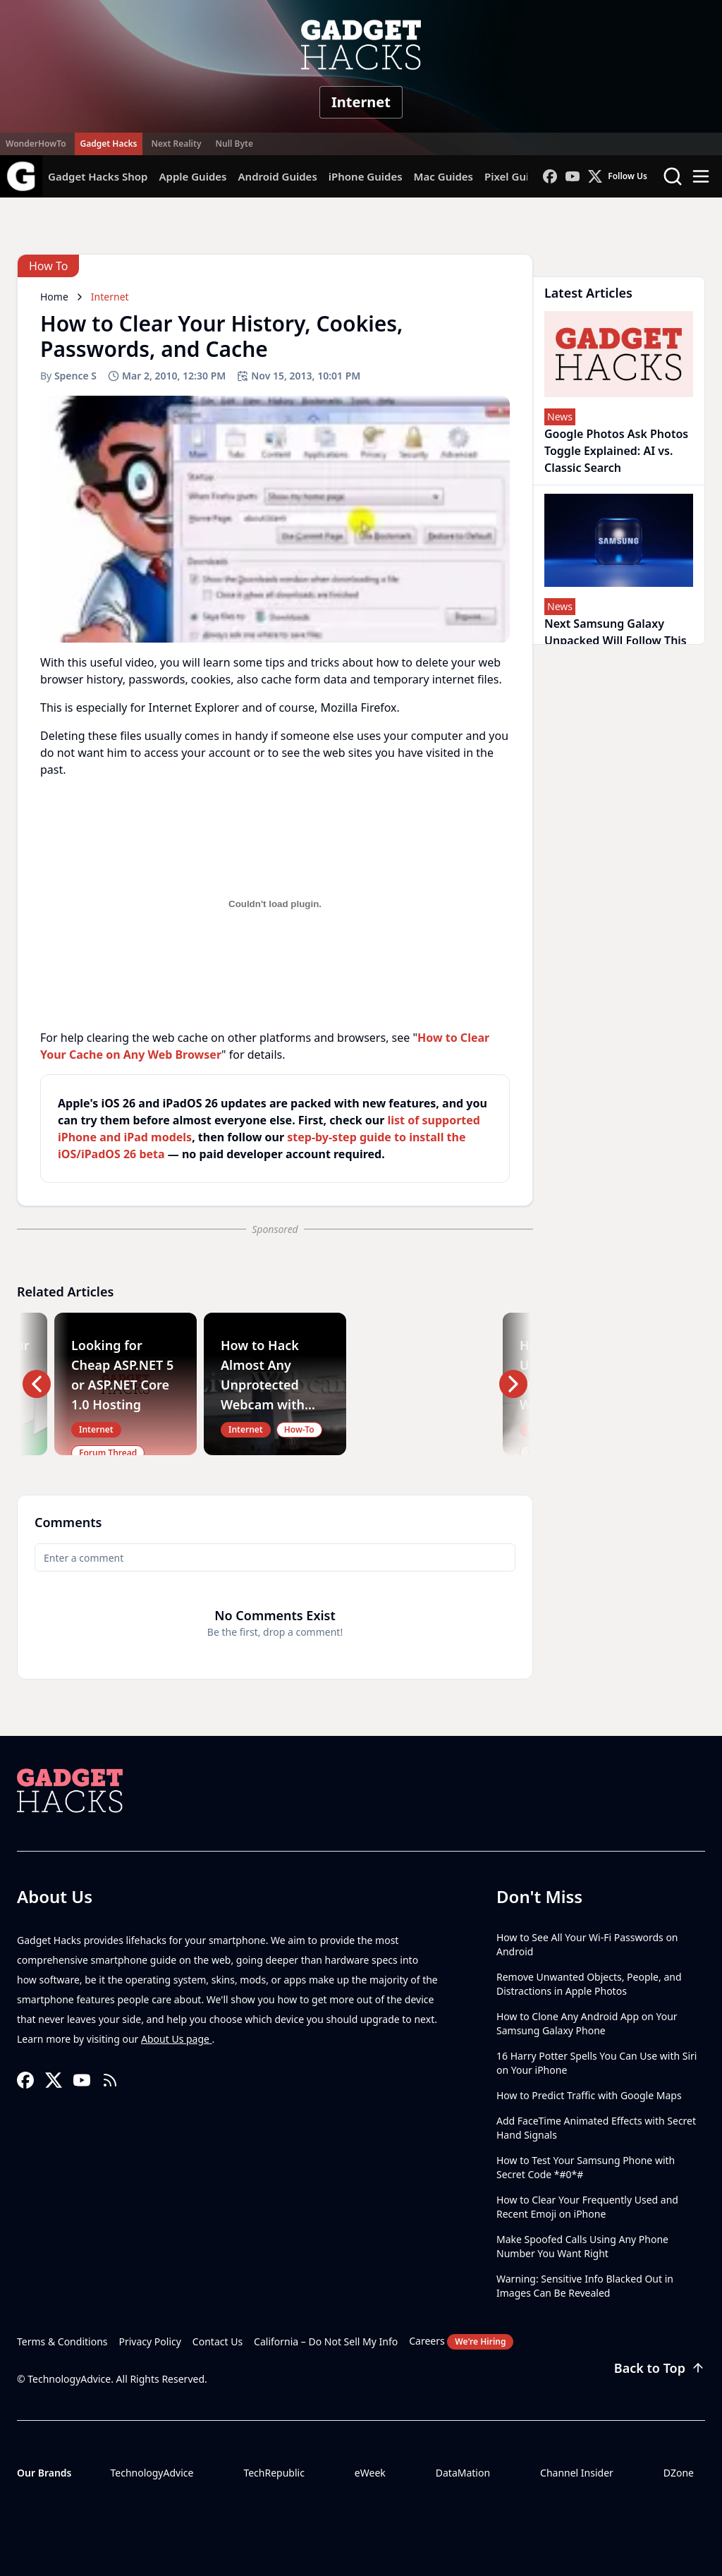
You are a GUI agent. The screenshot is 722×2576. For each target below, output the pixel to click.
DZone (678, 2472)
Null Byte (233, 144)
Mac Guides (443, 176)
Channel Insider (576, 2472)
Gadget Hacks (108, 144)
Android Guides (277, 176)
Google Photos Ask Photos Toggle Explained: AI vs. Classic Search (616, 450)
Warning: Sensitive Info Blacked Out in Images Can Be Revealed (584, 2285)
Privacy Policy (150, 2341)
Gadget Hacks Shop (97, 176)
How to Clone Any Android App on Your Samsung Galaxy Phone (587, 2023)
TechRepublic (274, 2472)
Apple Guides (192, 176)
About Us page (176, 2039)
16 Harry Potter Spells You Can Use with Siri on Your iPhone (596, 2063)
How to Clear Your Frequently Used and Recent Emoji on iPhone (587, 2206)
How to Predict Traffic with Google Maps (589, 2095)
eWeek (370, 2472)
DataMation (463, 2472)
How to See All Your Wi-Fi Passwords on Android (587, 1944)
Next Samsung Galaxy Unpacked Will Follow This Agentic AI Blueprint (615, 640)
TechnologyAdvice (151, 2472)
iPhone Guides (366, 176)
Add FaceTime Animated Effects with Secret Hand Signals (596, 2127)
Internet (361, 101)
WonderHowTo (36, 144)
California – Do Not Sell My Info (326, 2341)
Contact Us (217, 2341)
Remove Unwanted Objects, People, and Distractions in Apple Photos (589, 1984)
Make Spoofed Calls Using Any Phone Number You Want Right (582, 2246)
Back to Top (659, 2367)
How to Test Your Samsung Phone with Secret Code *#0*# (585, 2167)
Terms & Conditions (62, 2341)
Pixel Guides (515, 176)
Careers (461, 2342)
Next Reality (176, 144)
